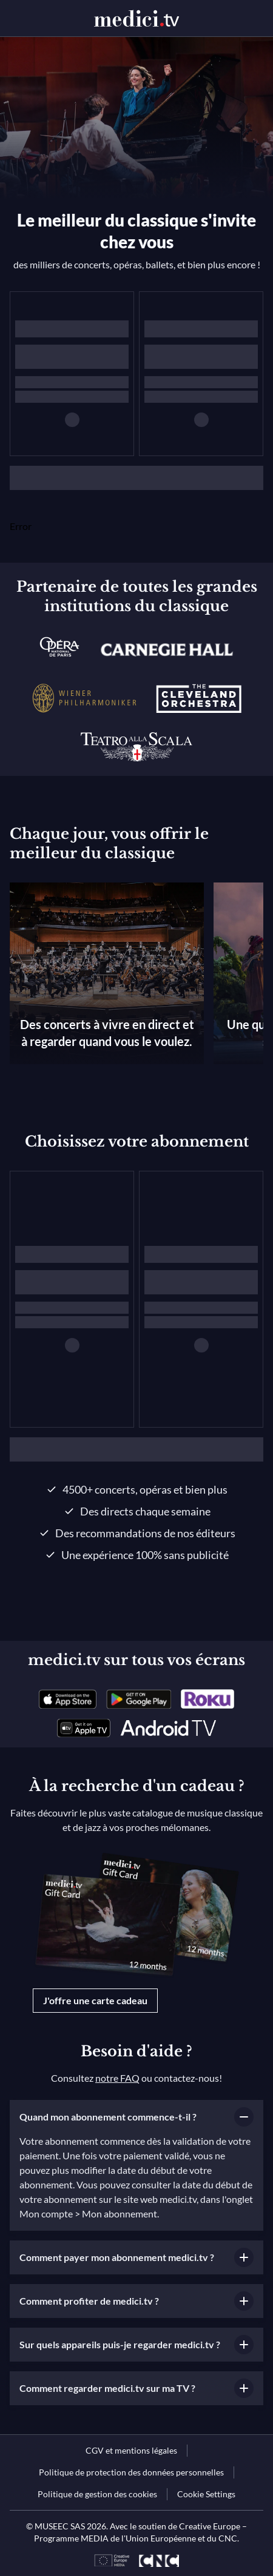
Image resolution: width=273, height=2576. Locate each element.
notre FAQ (117, 2078)
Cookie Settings (206, 2494)
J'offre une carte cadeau (95, 2000)
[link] (67, 1699)
